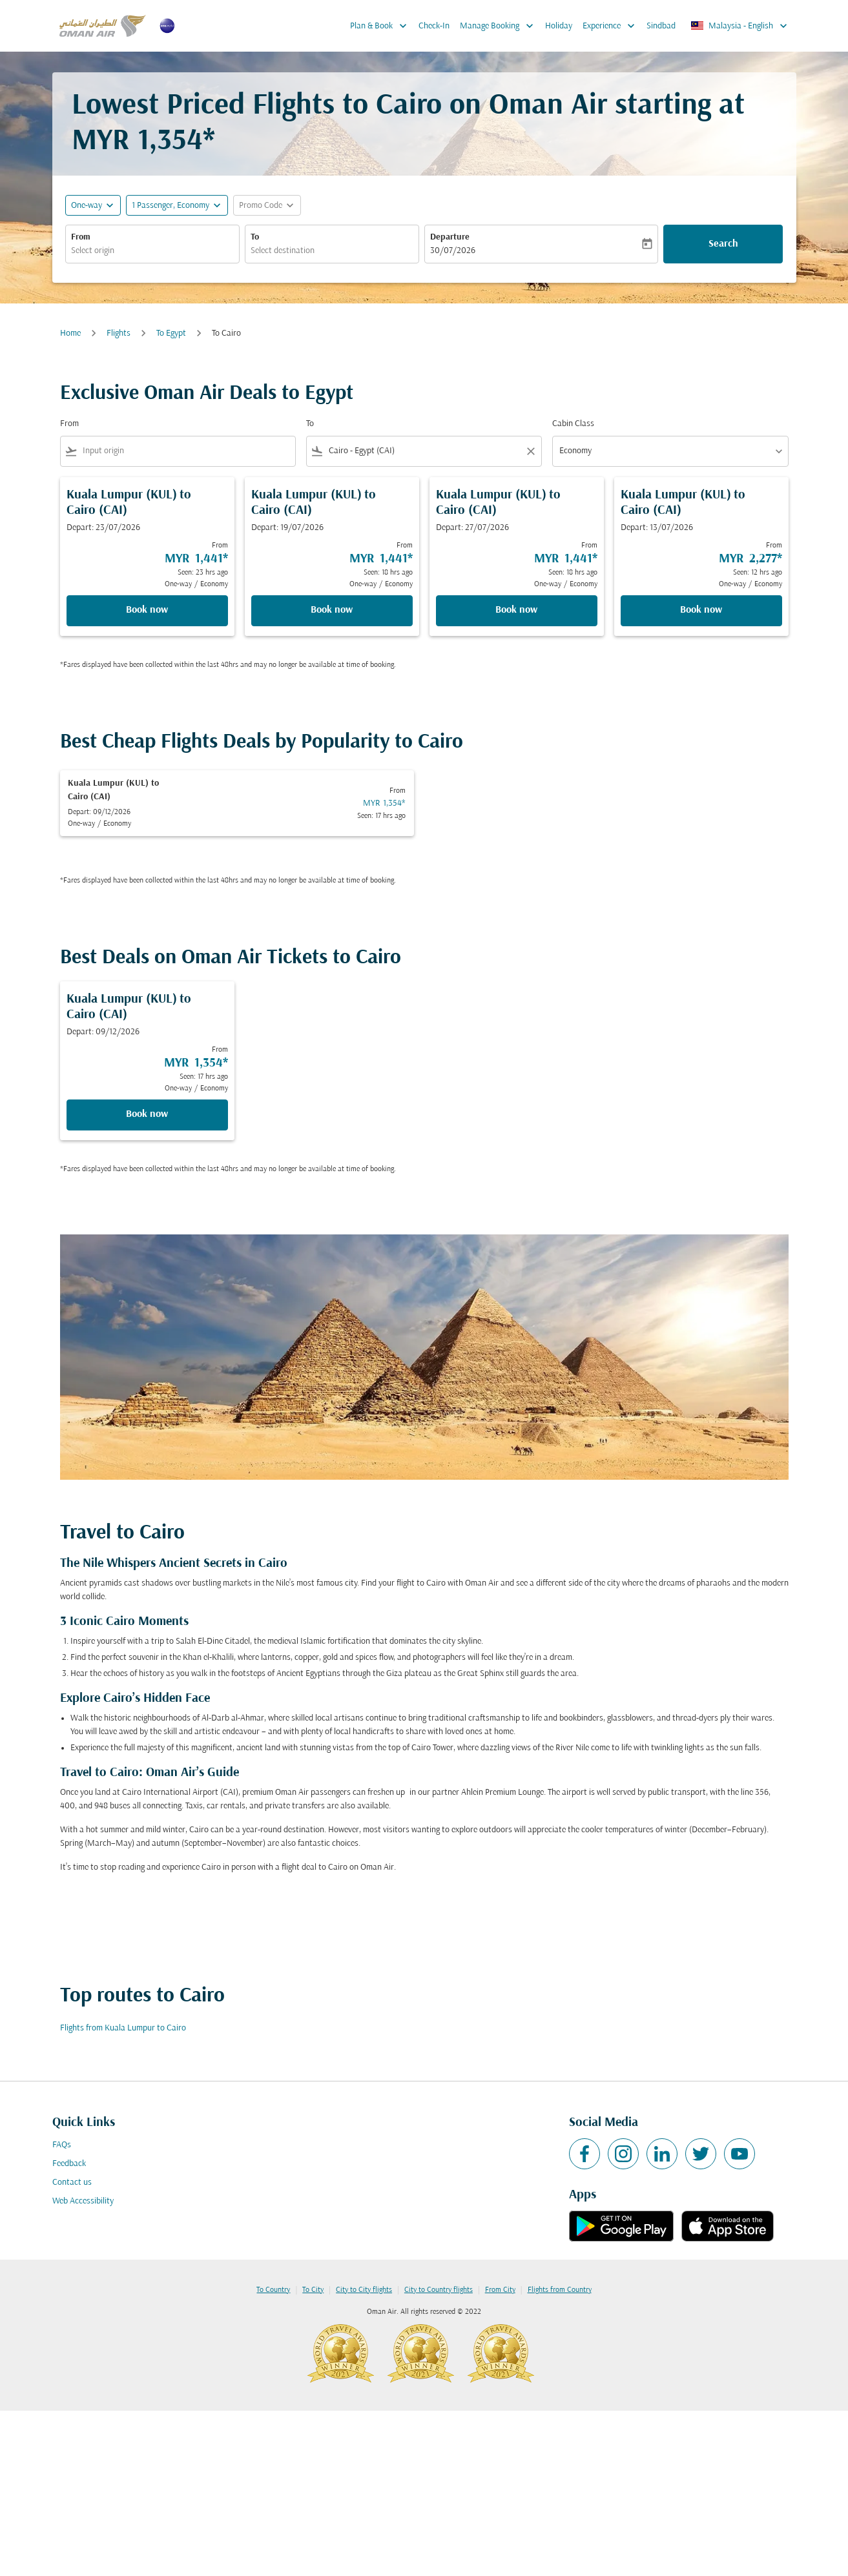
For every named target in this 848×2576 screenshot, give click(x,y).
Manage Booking (500, 26)
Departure (450, 237)
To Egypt (171, 333)
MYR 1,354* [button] (143, 142)
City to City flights (364, 2290)
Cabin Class (573, 424)
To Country (273, 2290)
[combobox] (152, 251)
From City (500, 2290)
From (80, 237)
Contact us (72, 2182)
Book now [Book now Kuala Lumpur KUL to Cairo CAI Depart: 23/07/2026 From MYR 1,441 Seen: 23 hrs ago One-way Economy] (147, 610)
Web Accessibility (83, 2201)
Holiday (558, 26)
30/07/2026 (452, 251)
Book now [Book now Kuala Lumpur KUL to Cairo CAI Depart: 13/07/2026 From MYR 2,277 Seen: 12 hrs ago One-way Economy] (701, 610)
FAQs (61, 2145)
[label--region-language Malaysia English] (740, 26)
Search (723, 244)
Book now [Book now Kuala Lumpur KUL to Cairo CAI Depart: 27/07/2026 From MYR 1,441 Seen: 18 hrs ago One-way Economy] (516, 610)
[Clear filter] (530, 451)
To (255, 237)
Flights (118, 333)
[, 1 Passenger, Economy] (170, 205)
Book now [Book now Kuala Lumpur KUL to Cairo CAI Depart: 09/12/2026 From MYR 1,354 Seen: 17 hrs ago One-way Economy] (147, 1114)
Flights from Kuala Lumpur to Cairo (123, 2028)
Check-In (434, 26)
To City (313, 2290)
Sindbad (661, 26)
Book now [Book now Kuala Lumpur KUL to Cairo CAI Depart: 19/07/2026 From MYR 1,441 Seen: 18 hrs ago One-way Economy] (332, 610)
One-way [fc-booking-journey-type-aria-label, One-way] (86, 205)
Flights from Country (560, 2290)
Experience (612, 26)
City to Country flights (438, 2290)
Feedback (69, 2164)
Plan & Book (381, 26)
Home (70, 333)
